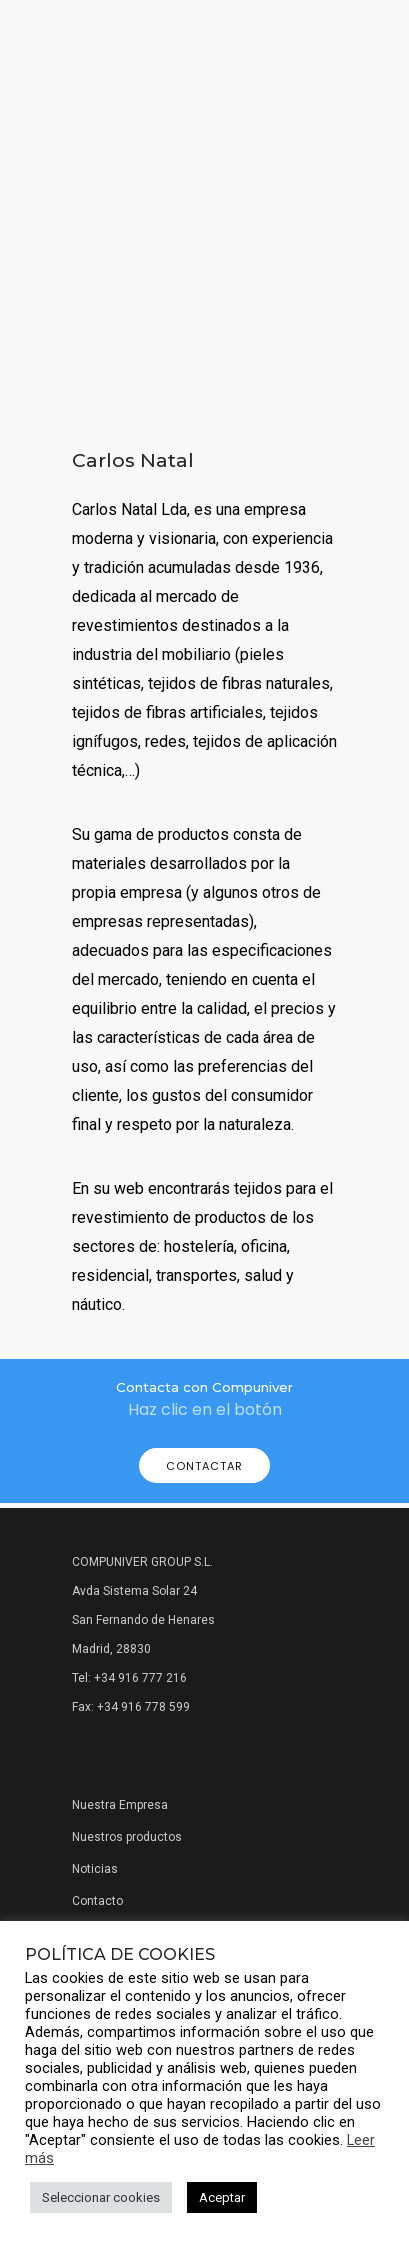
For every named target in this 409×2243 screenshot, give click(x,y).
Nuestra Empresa (120, 1805)
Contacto (97, 1901)
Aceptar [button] (222, 2197)
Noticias (95, 1869)
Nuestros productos (127, 1837)
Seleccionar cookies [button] (101, 2197)
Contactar (204, 1466)
